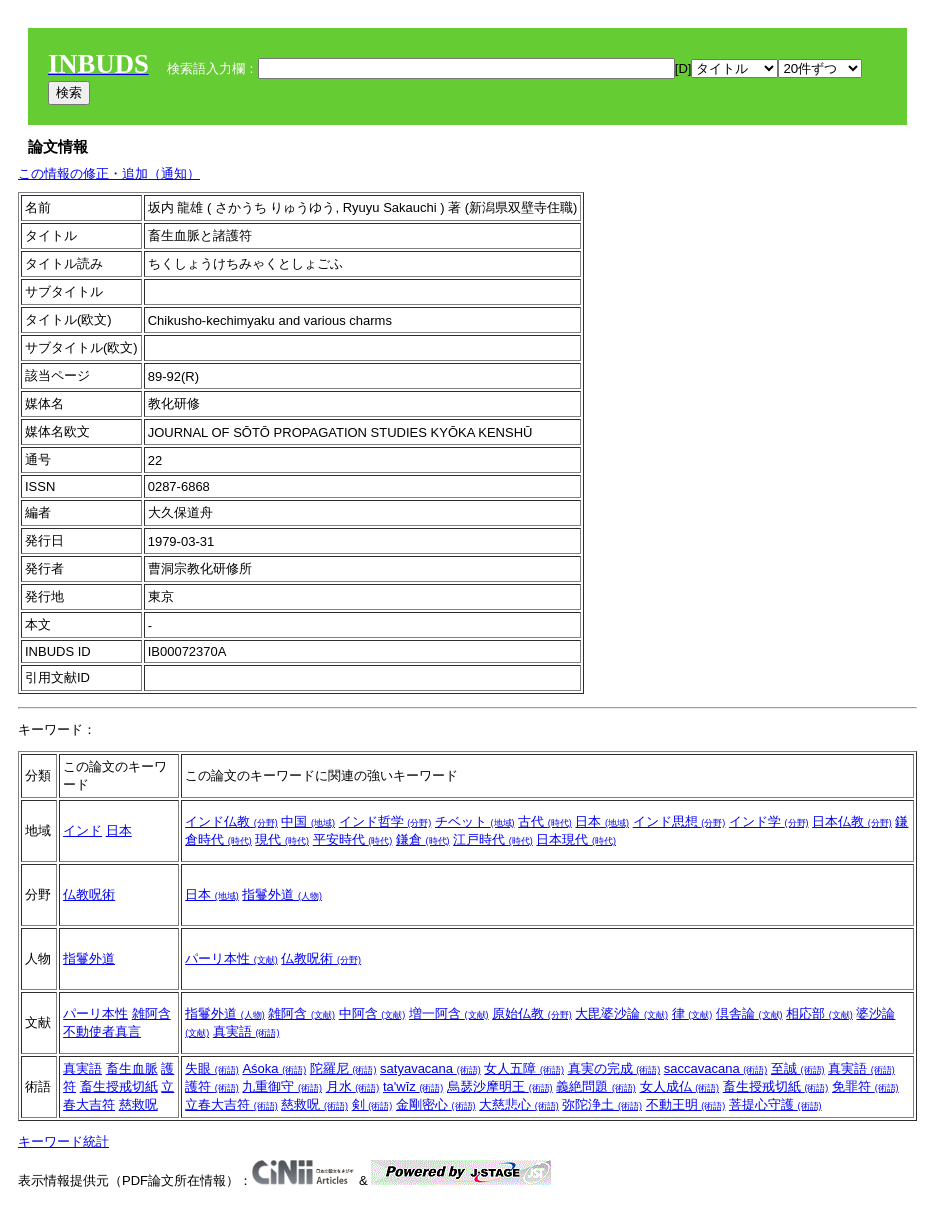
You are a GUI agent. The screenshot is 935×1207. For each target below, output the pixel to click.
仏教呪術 (89, 894)
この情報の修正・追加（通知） (109, 173)
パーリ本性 (231, 958)
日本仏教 (852, 821)
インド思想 (679, 821)
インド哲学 (385, 821)
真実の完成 (614, 1068)
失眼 (212, 1068)
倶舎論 (749, 1013)
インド (82, 830)
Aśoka (274, 1068)
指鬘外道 (282, 894)
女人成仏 (680, 1086)
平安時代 (353, 839)
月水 (353, 1086)
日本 (119, 830)
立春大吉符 (231, 1104)
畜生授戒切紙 (119, 1086)
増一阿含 (449, 1013)
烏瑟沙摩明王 (500, 1086)
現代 (282, 839)
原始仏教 (532, 1013)
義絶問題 (596, 1086)
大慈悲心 (519, 1104)
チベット (475, 821)
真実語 (246, 1031)
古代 (545, 821)
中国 (308, 821)
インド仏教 (231, 821)
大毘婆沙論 (621, 1013)
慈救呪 (138, 1104)
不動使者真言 (102, 1031)
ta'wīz (413, 1086)
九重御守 (282, 1086)
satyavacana (430, 1068)
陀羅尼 (343, 1068)
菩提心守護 (775, 1104)
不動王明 (686, 1104)
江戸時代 (493, 839)
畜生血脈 (132, 1068)
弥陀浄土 (602, 1104)
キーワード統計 (63, 1141)
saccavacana (716, 1068)
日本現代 (576, 839)
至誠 (798, 1068)
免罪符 (865, 1086)
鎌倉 (423, 839)
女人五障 (524, 1068)
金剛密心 (436, 1104)
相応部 (819, 1013)
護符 (212, 1086)
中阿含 (372, 1013)
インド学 (769, 821)
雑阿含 (151, 1013)
